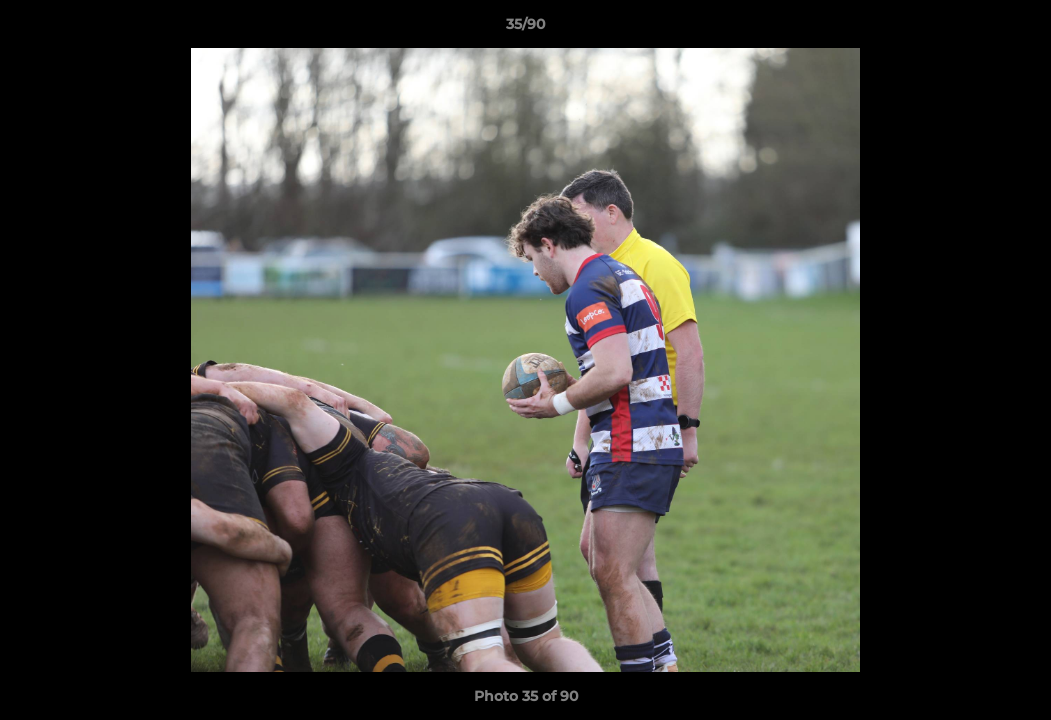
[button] (1015, 29)
